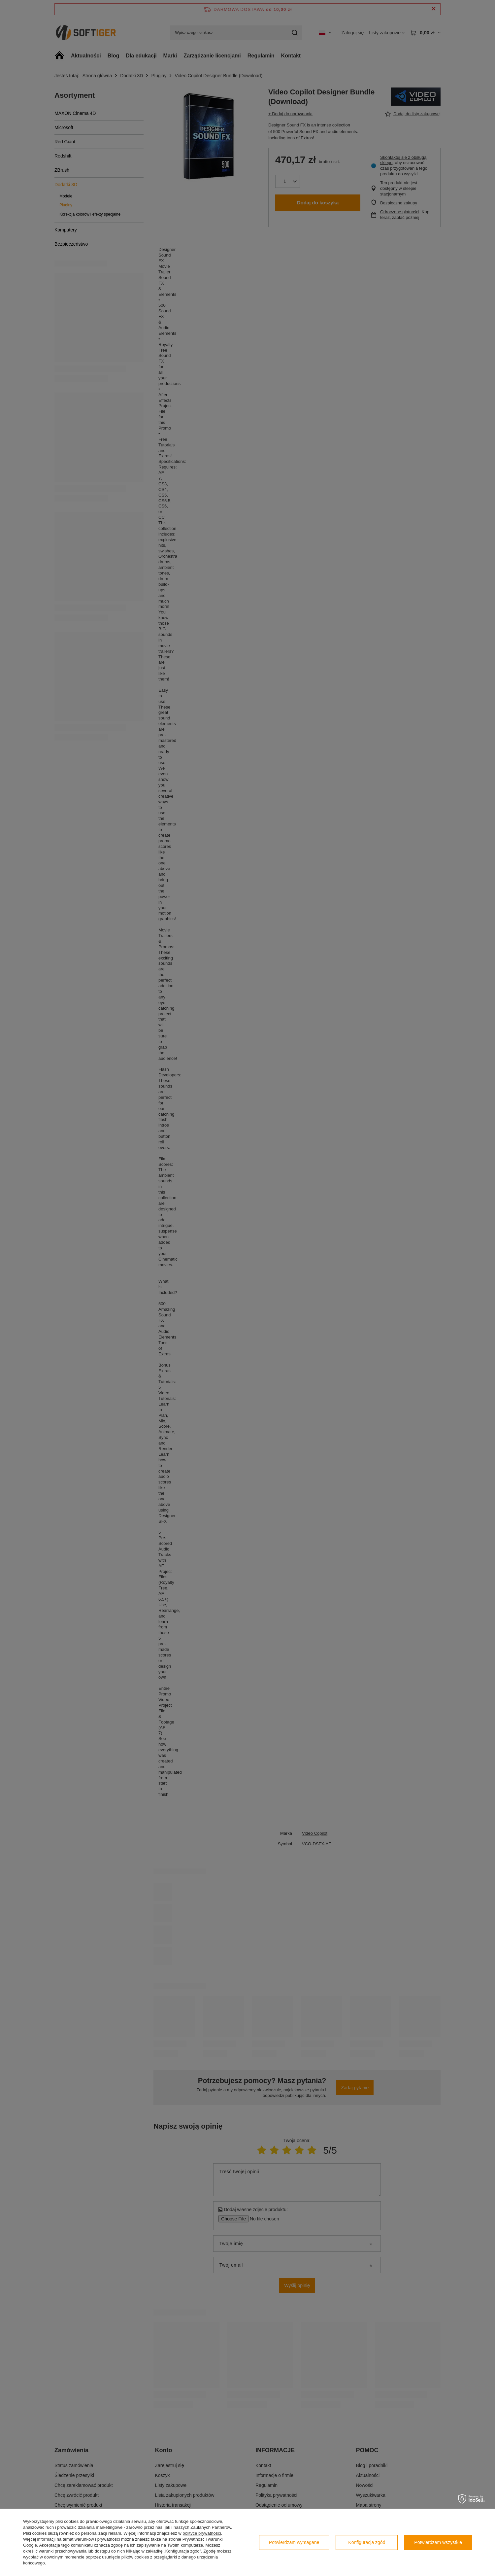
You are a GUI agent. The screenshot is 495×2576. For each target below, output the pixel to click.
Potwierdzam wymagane (294, 2542)
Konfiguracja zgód (366, 2542)
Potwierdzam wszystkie (438, 2542)
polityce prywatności (201, 2533)
